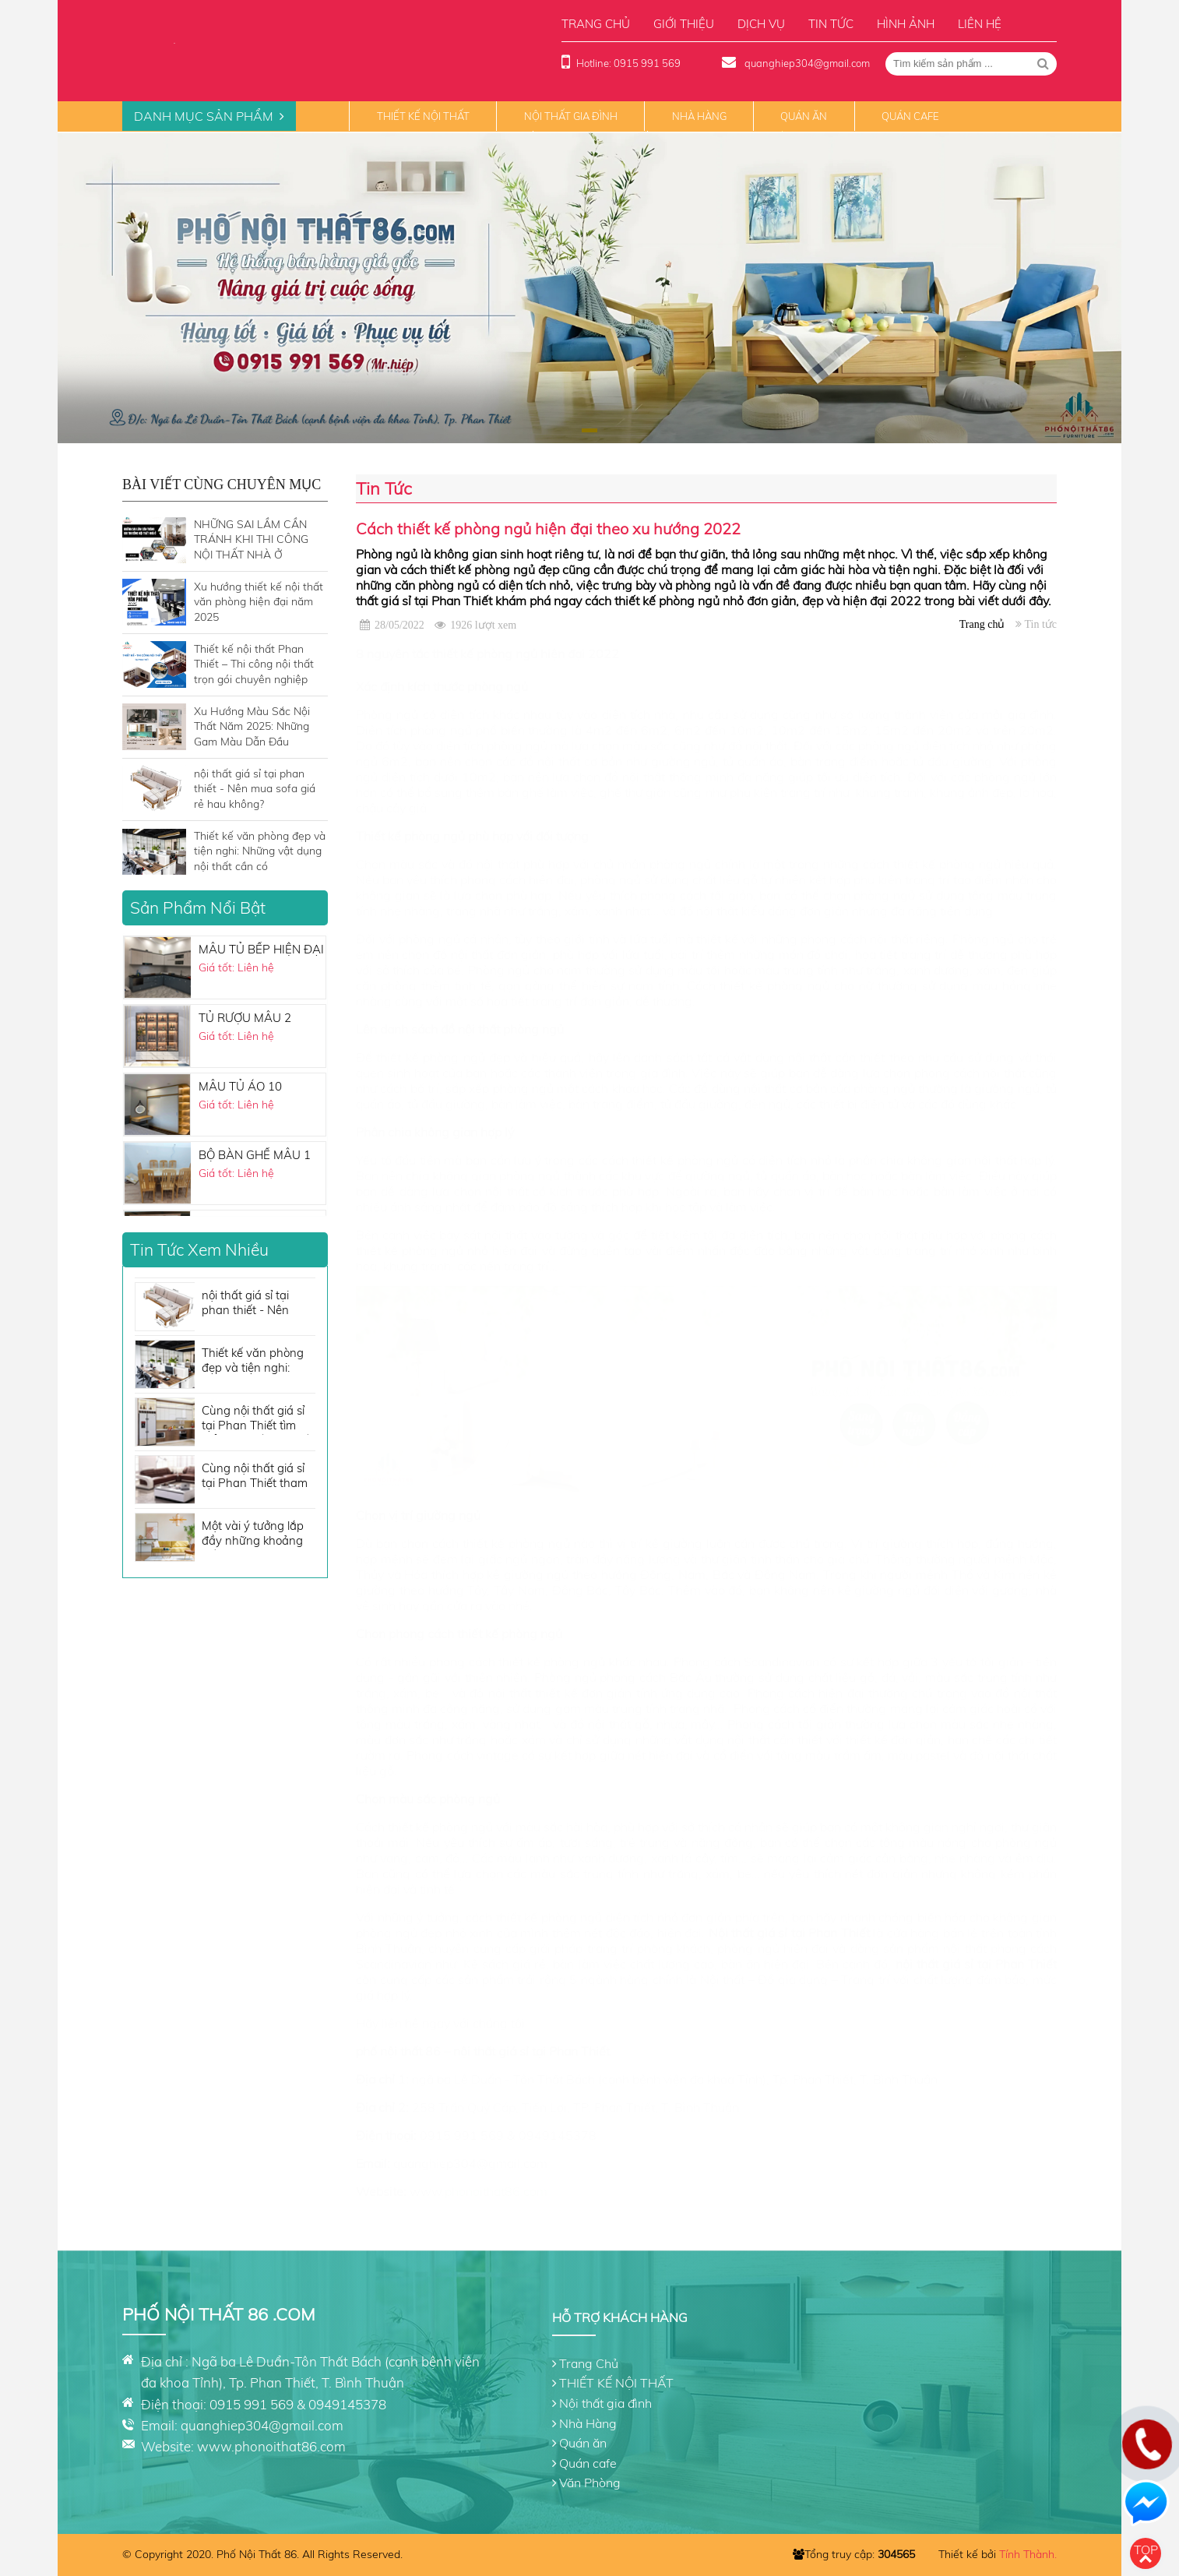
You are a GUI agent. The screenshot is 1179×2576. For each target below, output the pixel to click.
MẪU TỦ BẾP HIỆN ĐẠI (261, 949)
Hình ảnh (905, 23)
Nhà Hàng (699, 116)
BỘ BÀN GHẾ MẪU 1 (255, 1154)
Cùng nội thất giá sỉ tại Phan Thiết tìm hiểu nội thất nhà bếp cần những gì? (258, 1419)
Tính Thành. (1028, 2554)
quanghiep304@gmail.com (806, 63)
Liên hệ (979, 23)
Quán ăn (803, 116)
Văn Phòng (590, 2482)
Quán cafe (910, 116)
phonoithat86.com (496, 2191)
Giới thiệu (683, 23)
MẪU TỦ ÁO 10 (240, 1086)
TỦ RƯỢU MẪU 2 (245, 1017)
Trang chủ (595, 23)
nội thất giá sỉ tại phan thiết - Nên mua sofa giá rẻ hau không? (255, 1304)
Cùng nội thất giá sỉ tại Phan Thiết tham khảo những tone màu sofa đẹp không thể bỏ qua (256, 1476)
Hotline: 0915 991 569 (628, 63)
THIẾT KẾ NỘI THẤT (423, 116)
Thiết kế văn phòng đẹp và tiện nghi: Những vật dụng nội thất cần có (255, 1361)
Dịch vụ (761, 23)
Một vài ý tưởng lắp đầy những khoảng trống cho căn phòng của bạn (256, 1534)
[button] (634, 430)
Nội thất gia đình (571, 116)
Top (1146, 2549)
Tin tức (830, 23)
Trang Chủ (588, 2363)
